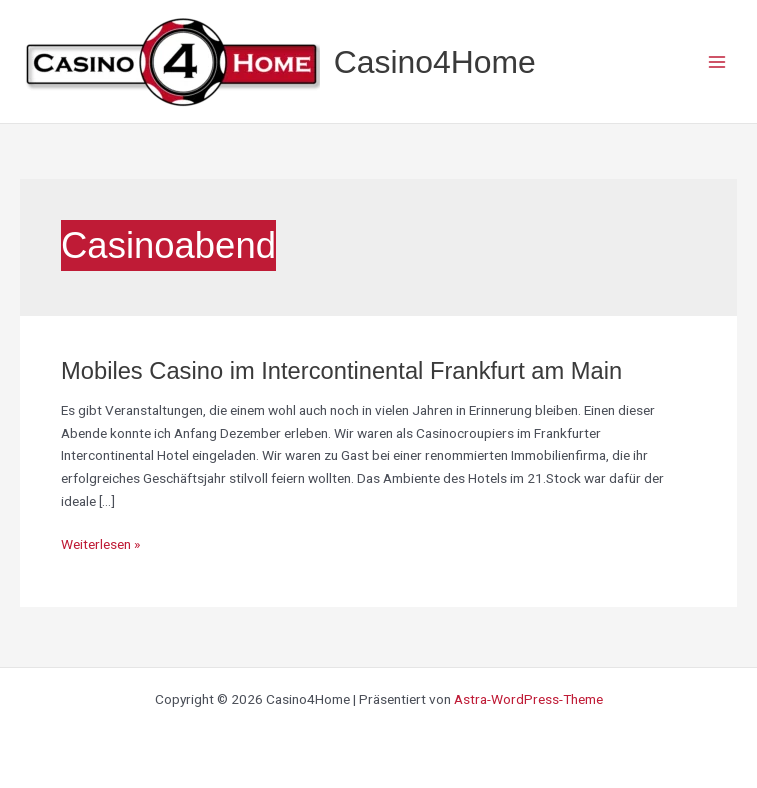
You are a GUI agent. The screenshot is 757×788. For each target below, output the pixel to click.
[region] (260, 619)
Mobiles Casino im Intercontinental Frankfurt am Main (341, 371)
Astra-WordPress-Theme (528, 699)
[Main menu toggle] (717, 61)
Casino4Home (435, 62)
